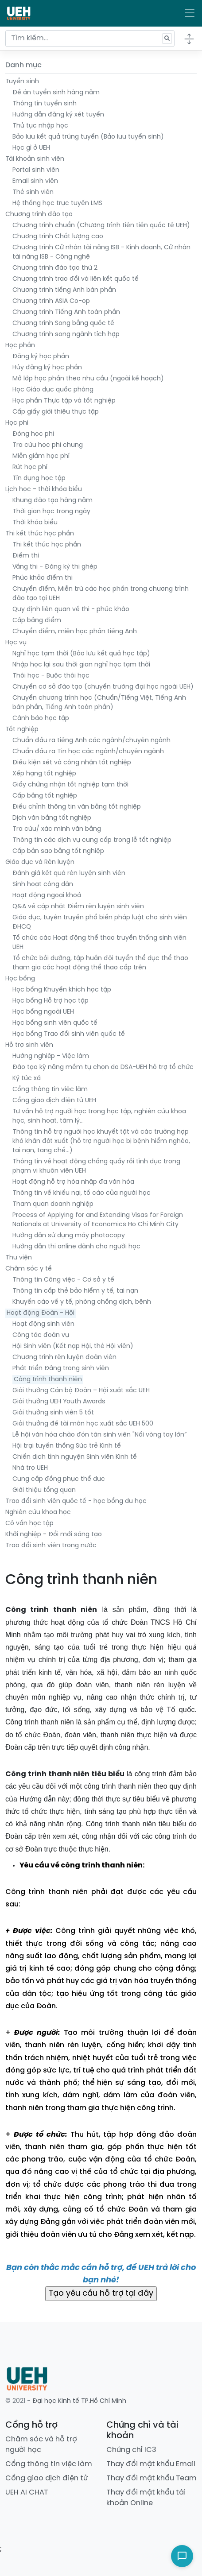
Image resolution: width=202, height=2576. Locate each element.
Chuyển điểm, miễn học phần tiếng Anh (74, 631)
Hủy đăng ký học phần (47, 367)
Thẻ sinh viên (33, 192)
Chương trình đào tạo (39, 214)
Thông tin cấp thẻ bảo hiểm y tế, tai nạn (75, 1291)
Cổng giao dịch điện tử (46, 2478)
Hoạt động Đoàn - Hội (40, 1313)
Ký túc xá (26, 1078)
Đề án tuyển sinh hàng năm (56, 92)
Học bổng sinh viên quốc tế (54, 1023)
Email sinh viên (35, 181)
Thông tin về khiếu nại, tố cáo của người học (81, 1193)
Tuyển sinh (22, 81)
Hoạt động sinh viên (43, 1324)
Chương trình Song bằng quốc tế (63, 323)
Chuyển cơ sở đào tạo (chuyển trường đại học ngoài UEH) (103, 687)
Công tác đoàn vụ (40, 1335)
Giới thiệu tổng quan (44, 1490)
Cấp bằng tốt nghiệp (44, 796)
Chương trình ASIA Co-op (51, 301)
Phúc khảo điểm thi (42, 578)
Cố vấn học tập (29, 1523)
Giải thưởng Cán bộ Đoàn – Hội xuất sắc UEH (81, 1390)
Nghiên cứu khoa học (38, 1512)
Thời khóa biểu (35, 522)
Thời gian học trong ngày (51, 511)
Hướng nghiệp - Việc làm (50, 1056)
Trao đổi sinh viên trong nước (51, 1545)
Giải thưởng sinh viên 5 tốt (53, 1413)
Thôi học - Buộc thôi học (50, 676)
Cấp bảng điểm (36, 620)
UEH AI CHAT (26, 2492)
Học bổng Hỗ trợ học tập (50, 1001)
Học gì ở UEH (31, 148)
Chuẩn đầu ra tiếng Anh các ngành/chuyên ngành (91, 740)
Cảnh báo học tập (40, 718)
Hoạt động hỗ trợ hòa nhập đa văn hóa (73, 1182)
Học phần (20, 345)
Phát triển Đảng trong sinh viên (60, 1368)
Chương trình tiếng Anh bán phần (64, 290)
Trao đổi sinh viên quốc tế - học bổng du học (76, 1501)
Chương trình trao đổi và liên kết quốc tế (75, 279)
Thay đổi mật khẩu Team (151, 2478)
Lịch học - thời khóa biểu (43, 489)
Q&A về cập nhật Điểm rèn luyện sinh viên (78, 906)
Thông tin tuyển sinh (44, 104)
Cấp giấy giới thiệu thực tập (55, 412)
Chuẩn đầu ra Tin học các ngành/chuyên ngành (88, 751)
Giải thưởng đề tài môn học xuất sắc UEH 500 (82, 1424)
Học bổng (20, 979)
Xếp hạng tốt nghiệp (44, 774)
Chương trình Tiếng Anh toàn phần (66, 312)
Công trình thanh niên (48, 1379)
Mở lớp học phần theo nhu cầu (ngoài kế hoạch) (88, 379)
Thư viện (18, 1258)
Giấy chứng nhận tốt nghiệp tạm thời (70, 785)
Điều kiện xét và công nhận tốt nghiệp (71, 762)
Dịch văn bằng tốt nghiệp (51, 818)
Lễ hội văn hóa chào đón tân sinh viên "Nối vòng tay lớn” (99, 1435)
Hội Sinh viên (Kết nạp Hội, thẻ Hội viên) (72, 1346)
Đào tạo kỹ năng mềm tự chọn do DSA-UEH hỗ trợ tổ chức (103, 1067)
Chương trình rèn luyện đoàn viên (64, 1357)
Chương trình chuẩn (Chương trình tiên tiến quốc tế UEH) (101, 225)
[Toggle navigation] (190, 13)
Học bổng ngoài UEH (43, 1012)
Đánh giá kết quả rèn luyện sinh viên (68, 873)
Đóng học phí (33, 434)
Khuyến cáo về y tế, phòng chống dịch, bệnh (81, 1302)
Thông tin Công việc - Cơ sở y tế (63, 1280)
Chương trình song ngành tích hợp (66, 334)
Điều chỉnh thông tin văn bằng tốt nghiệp (76, 807)
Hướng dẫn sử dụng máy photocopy (68, 1235)
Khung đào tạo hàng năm (52, 500)
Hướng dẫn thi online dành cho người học (76, 1246)
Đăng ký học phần (40, 356)
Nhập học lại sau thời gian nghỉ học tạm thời (81, 665)
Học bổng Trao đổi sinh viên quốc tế (68, 1034)
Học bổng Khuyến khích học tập (61, 990)
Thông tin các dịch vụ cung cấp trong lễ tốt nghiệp (91, 840)
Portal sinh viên (35, 170)
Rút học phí (29, 467)
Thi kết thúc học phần (39, 534)
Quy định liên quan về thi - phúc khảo (70, 609)
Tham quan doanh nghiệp (52, 1204)
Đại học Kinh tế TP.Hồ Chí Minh (79, 2401)
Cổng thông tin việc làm (48, 2464)
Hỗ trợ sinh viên (29, 1045)
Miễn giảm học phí (41, 456)
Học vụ (16, 642)
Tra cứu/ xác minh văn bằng (56, 829)
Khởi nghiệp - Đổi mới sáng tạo (53, 1534)
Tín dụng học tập (39, 478)
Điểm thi (25, 556)
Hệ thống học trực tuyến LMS (57, 203)
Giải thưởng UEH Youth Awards (58, 1401)
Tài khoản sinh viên (34, 159)
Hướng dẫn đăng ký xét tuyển (58, 115)
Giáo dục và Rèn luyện (39, 862)
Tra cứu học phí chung (47, 445)
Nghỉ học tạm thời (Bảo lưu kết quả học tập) (81, 654)
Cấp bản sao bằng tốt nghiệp (58, 851)
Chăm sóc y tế (28, 1269)
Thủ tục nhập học (40, 126)
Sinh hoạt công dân (42, 884)
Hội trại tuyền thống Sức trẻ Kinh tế (66, 1446)
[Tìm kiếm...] (90, 38)
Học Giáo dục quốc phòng (52, 390)
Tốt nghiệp (22, 729)
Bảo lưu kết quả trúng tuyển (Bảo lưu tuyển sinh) (88, 137)
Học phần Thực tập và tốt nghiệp (64, 401)
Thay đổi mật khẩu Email (150, 2464)
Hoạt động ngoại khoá (46, 895)
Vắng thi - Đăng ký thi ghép (54, 567)
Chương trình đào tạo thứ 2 (54, 268)
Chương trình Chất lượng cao (57, 236)
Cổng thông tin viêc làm (50, 1089)
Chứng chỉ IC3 (131, 2450)
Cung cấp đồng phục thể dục (58, 1479)
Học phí (16, 423)
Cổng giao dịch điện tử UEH (54, 1100)
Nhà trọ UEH (30, 1468)
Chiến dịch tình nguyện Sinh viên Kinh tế (74, 1457)
